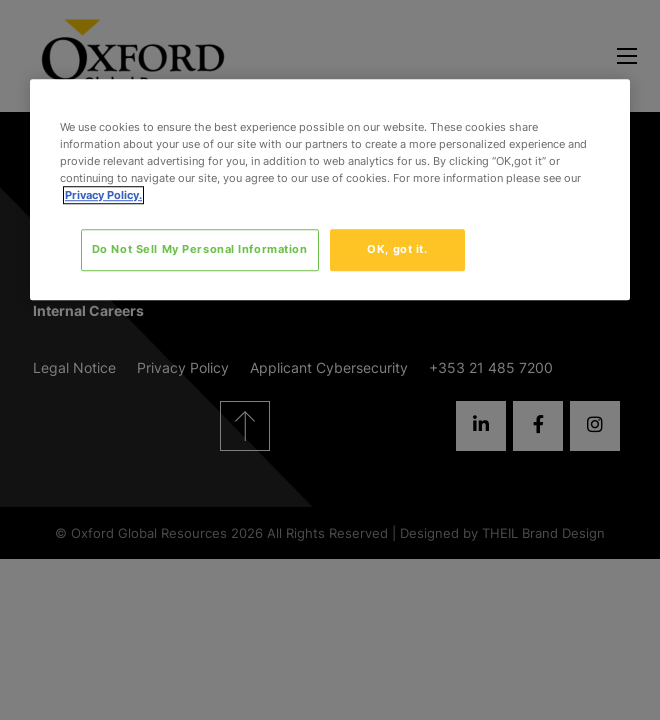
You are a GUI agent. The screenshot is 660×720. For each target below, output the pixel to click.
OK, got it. (397, 250)
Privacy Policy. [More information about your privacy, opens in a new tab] (103, 195)
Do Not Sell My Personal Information (200, 250)
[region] (330, 189)
